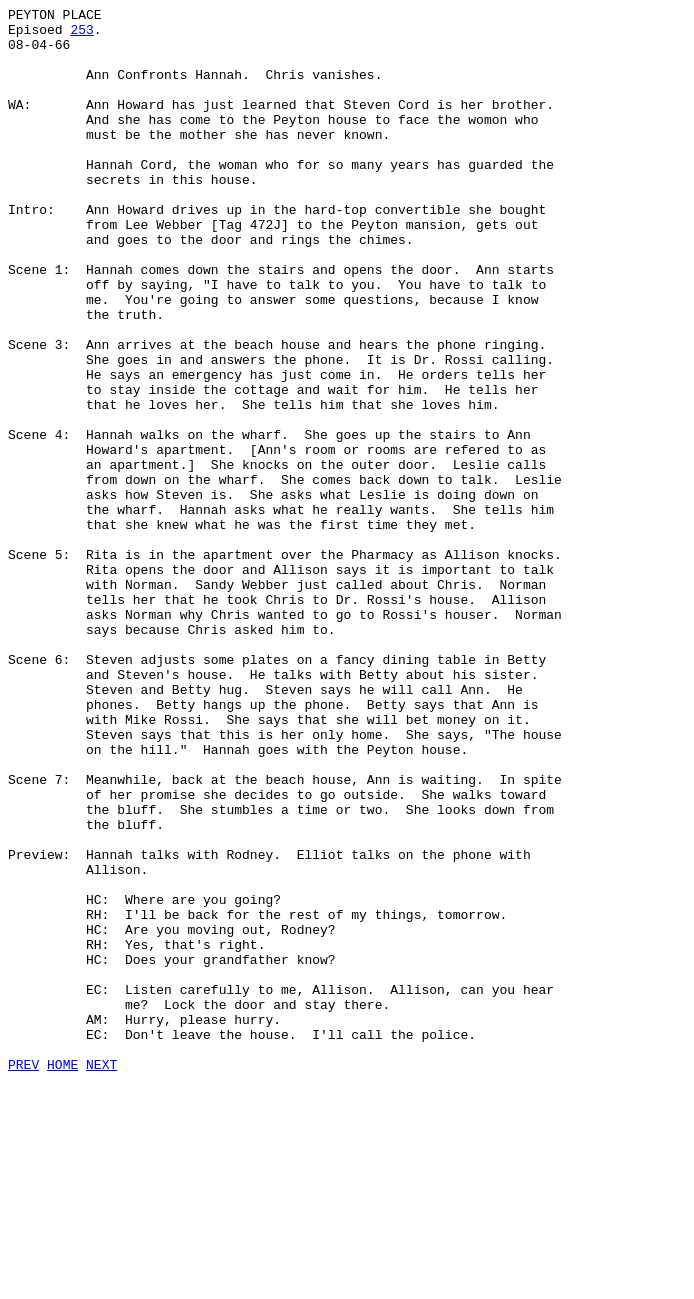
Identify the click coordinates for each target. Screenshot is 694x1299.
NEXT (101, 1277)
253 (81, 35)
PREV (23, 1277)
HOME (62, 1277)
